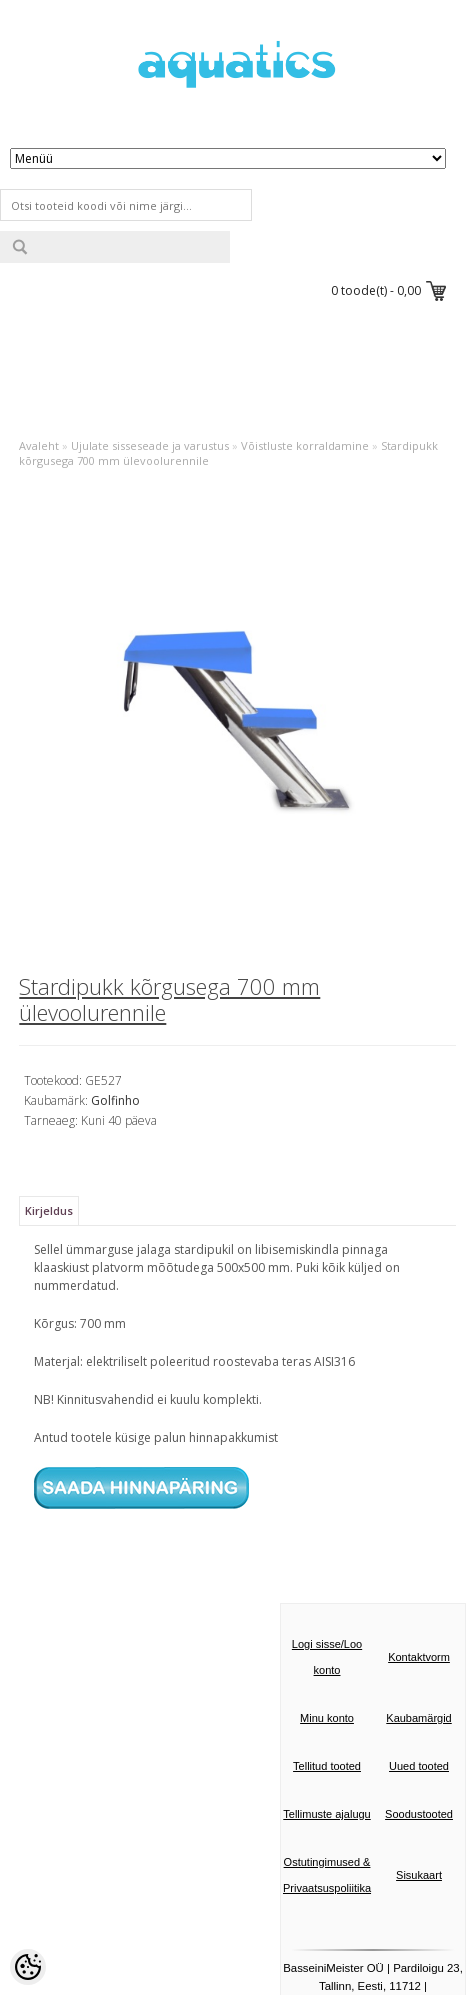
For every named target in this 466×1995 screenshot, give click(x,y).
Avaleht (39, 445)
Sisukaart (419, 1875)
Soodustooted (419, 1814)
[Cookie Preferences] (28, 1967)
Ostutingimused (322, 1862)
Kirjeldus (49, 1210)
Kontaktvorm (419, 1657)
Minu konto (327, 1718)
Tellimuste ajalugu (326, 1814)
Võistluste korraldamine (305, 445)
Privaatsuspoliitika (327, 1888)
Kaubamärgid (418, 1718)
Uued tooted (419, 1766)
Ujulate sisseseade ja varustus (150, 445)
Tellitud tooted (327, 1766)
